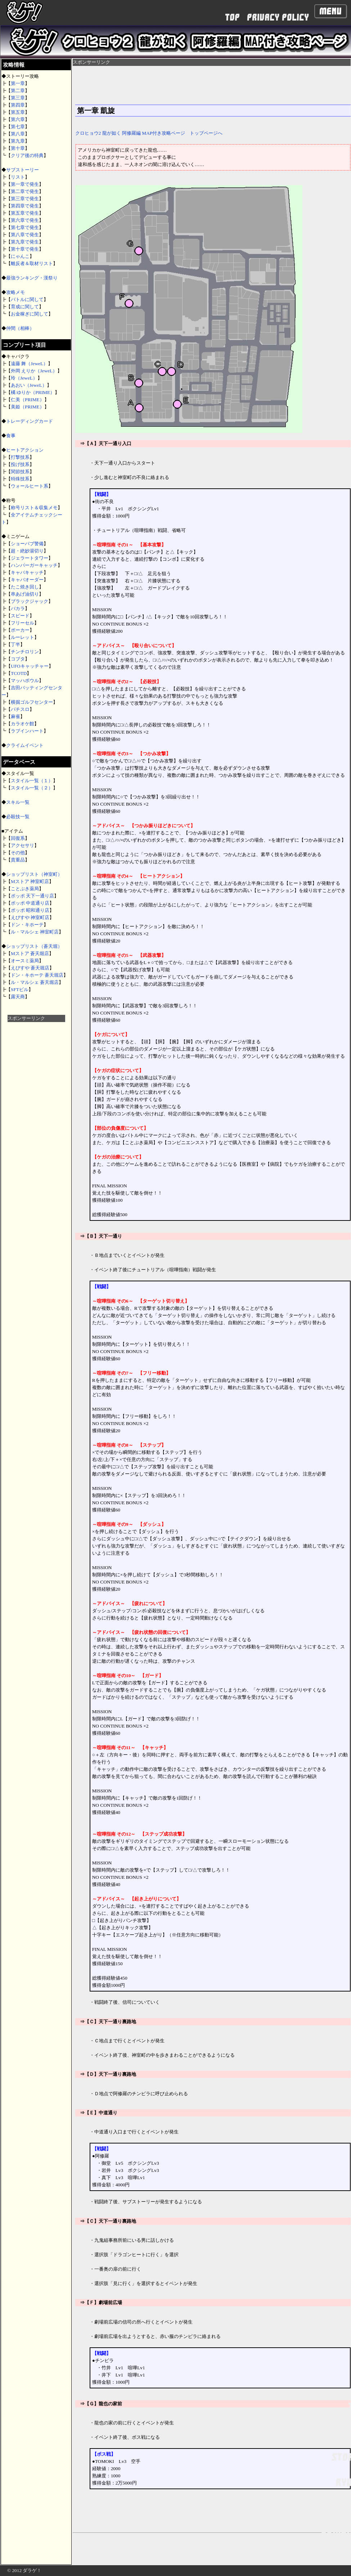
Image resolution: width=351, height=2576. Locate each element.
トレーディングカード (29, 421)
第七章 (18, 126)
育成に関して (25, 306)
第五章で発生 (25, 213)
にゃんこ (20, 256)
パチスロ (20, 709)
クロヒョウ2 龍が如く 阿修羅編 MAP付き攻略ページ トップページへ (149, 133)
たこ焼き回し (25, 587)
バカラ (18, 608)
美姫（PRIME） (27, 406)
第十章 (18, 148)
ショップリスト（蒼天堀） (34, 946)
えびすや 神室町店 (30, 917)
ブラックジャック (29, 601)
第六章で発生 (25, 220)
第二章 (18, 90)
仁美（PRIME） (27, 399)
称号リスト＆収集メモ (34, 507)
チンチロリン (25, 651)
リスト (18, 177)
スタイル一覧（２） (32, 787)
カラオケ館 (22, 723)
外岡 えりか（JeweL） (34, 370)
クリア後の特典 (27, 155)
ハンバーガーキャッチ (34, 565)
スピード (20, 615)
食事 (10, 435)
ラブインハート (27, 731)
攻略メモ (15, 292)
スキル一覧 (18, 802)
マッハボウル (25, 680)
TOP (232, 17)
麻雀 (15, 716)
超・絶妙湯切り (27, 551)
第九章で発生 (25, 242)
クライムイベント (25, 745)
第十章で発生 (25, 249)
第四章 (18, 105)
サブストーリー (22, 170)
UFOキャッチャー (30, 666)
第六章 (18, 119)
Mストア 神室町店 (30, 881)
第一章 (18, 83)
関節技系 (20, 471)
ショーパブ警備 (27, 543)
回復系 (18, 838)
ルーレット (22, 637)
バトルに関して (27, 299)
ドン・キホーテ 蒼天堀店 (37, 975)
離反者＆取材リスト (32, 263)
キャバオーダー (27, 579)
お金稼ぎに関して (29, 314)
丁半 (15, 644)
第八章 (18, 133)
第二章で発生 (25, 191)
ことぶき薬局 (25, 888)
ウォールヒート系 (29, 486)
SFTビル (19, 989)
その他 (18, 852)
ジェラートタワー (29, 558)
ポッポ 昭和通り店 (30, 910)
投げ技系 (20, 464)
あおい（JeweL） (29, 385)
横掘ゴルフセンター (32, 702)
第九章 (18, 141)
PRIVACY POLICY (278, 17)
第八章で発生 (25, 234)
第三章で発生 (25, 198)
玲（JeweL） (24, 378)
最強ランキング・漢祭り (32, 278)
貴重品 (18, 860)
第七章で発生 (25, 227)
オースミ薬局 (25, 960)
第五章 (18, 112)
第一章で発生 (25, 184)
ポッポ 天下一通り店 (32, 896)
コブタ (18, 659)
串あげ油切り (25, 594)
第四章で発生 (25, 206)
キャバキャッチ (27, 572)
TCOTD (19, 673)
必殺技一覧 (18, 816)
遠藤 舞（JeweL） (29, 363)
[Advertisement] (36, 1130)
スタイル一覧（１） (32, 780)
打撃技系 (20, 457)
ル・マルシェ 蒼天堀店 (35, 982)
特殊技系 (20, 478)
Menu (330, 11)
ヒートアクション (25, 450)
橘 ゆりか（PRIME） (33, 392)
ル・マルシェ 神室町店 (35, 932)
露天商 (18, 996)
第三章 (18, 97)
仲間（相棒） (20, 328)
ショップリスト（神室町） (34, 874)
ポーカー (20, 630)
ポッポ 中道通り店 (30, 903)
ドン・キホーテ (27, 924)
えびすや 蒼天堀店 (30, 968)
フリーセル (22, 623)
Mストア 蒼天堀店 (30, 953)
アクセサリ (22, 845)
